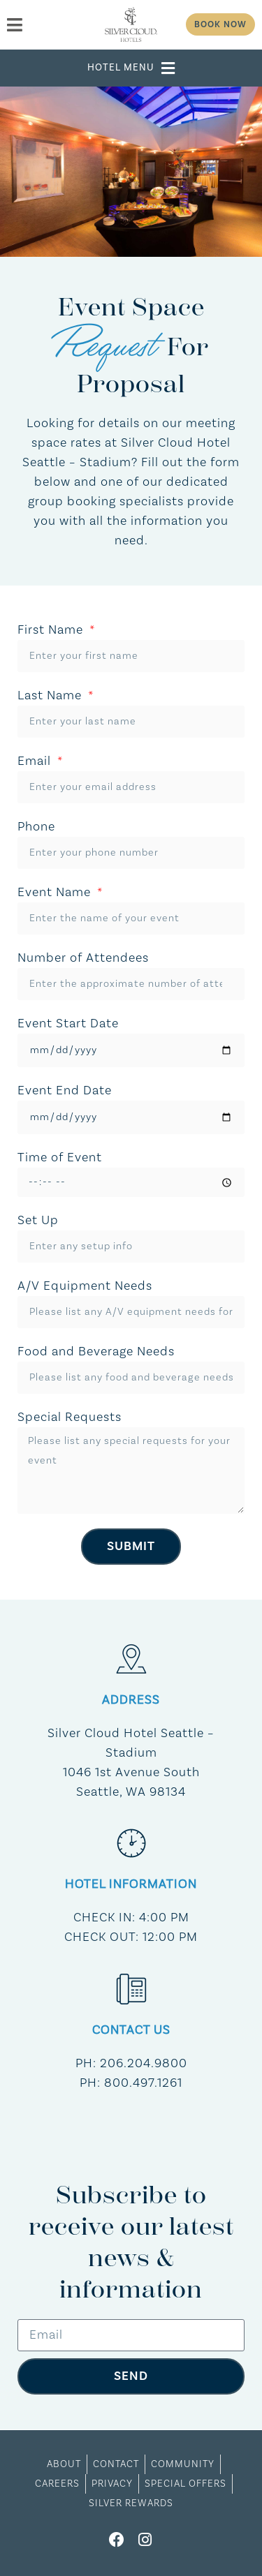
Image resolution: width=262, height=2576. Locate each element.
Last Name (51, 695)
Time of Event (59, 1157)
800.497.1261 (143, 2083)
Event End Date (64, 1090)
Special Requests (69, 1417)
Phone (36, 827)
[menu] (50, 24)
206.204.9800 (143, 2063)
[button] (131, 68)
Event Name (55, 892)
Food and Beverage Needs (96, 1351)
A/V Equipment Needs (84, 1286)
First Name (52, 630)
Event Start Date (68, 1023)
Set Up (38, 1220)
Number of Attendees (83, 958)
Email (35, 761)
